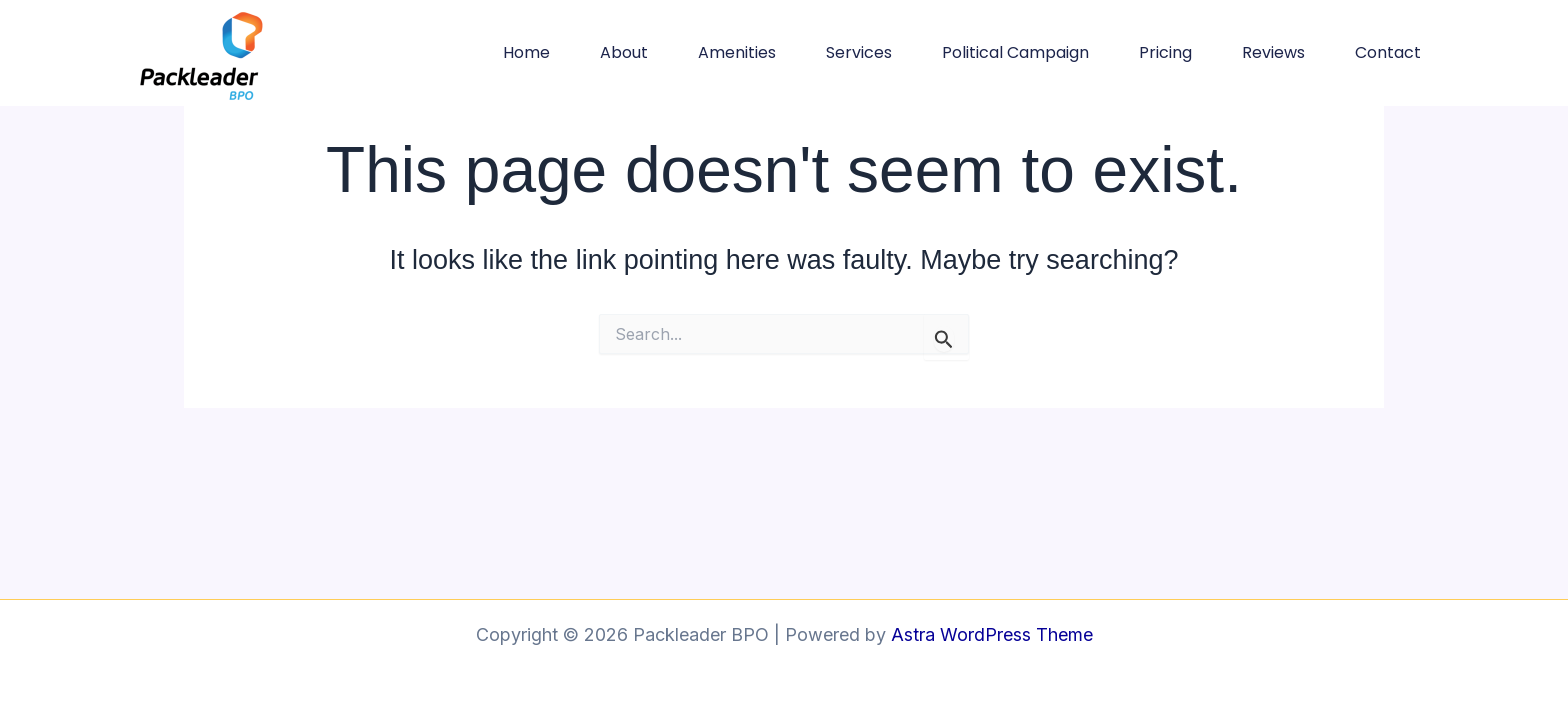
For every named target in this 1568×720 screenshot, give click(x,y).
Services (859, 52)
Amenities (737, 52)
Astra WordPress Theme (992, 634)
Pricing (1165, 52)
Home (526, 52)
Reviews (1273, 52)
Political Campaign (1015, 52)
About (624, 52)
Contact (1388, 52)
